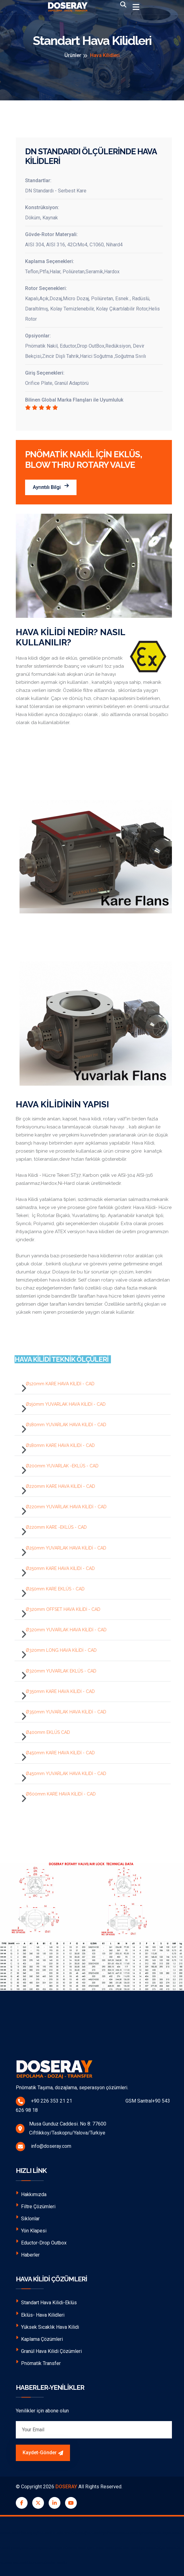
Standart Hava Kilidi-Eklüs (46, 2302)
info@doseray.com (43, 2146)
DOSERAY (66, 2487)
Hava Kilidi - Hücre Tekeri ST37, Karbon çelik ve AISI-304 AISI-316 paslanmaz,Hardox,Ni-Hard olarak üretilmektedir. (84, 1179)
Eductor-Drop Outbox (41, 2242)
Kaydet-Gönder (43, 2452)
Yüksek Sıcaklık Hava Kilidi (47, 2326)
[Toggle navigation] (136, 7)
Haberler (28, 2254)
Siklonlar (28, 2218)
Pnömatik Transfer (38, 2362)
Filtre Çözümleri (35, 2205)
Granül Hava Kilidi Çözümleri (49, 2350)
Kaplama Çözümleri (39, 2338)
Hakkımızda (31, 2193)
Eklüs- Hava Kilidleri (40, 2314)
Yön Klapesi (31, 2230)
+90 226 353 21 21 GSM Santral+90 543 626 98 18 (93, 2105)
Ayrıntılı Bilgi (51, 486)
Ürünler (72, 55)
